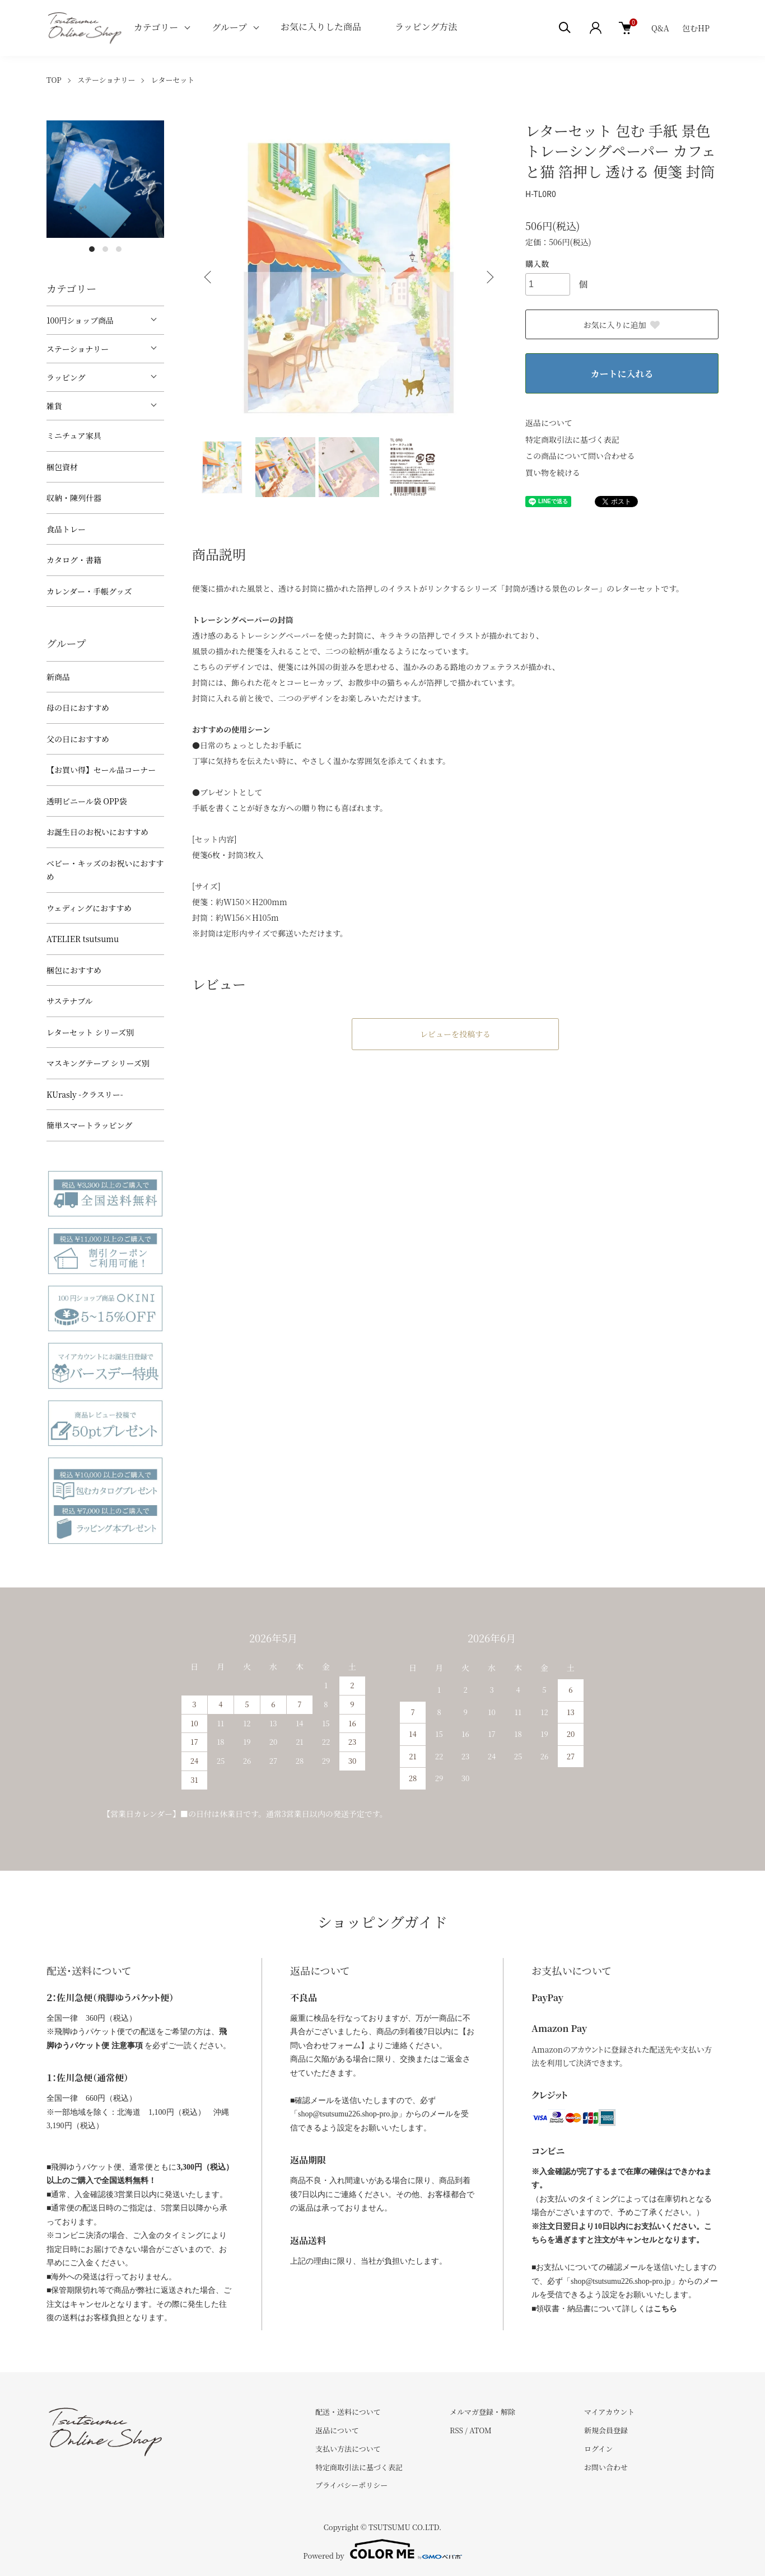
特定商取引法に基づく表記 (572, 439)
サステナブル (69, 1000)
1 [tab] (92, 249)
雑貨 (54, 405)
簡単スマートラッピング (89, 1125)
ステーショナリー (106, 79)
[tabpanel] (105, 179)
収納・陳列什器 (73, 497)
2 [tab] (105, 249)
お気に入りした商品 (321, 26)
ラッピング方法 (426, 26)
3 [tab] (119, 249)
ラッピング (65, 377)
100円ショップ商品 (80, 320)
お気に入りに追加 (622, 324)
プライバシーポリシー (351, 2485)
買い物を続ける (552, 472)
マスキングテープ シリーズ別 (98, 1063)
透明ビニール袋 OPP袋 (86, 801)
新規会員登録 (606, 2430)
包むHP (696, 28)
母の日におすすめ (77, 707)
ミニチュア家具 (73, 435)
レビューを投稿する (455, 1033)
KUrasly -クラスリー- (84, 1094)
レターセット (172, 79)
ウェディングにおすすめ (89, 908)
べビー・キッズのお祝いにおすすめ (105, 870)
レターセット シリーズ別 (90, 1032)
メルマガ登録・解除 (482, 2411)
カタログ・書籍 (73, 559)
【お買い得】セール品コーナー (101, 769)
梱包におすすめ (73, 970)
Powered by (382, 2549)
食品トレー (66, 529)
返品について (548, 422)
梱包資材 (62, 466)
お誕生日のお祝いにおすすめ (97, 831)
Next (489, 277)
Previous (208, 277)
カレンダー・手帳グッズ (89, 591)
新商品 (58, 676)
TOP (54, 79)
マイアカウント (609, 2411)
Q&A (659, 28)
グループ (229, 27)
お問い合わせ (606, 2467)
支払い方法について (348, 2448)
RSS (456, 2430)
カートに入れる (621, 373)
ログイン (598, 2448)
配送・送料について (348, 2411)
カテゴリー (156, 27)
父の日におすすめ (77, 738)
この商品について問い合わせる (580, 455)
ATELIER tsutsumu (82, 938)
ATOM (480, 2430)
